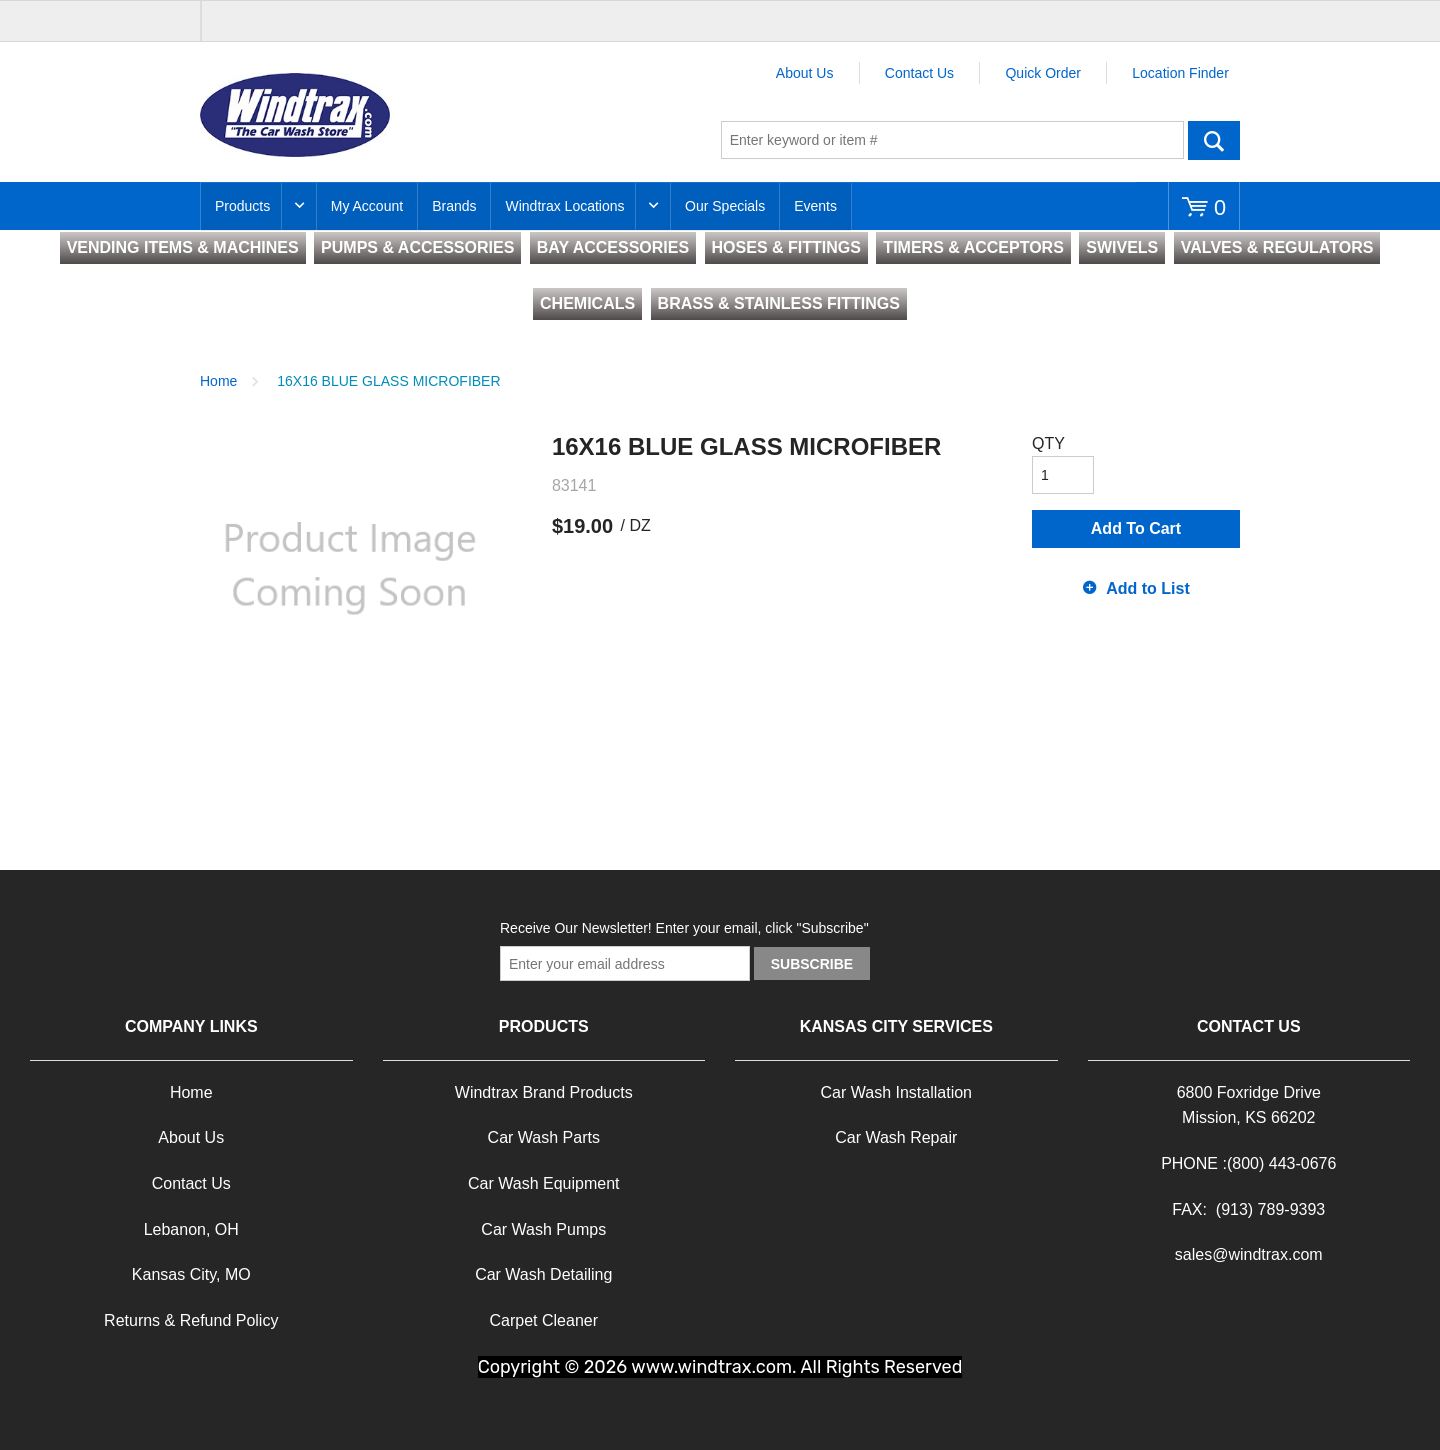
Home (218, 381)
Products (242, 206)
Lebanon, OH (191, 1229)
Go (1214, 140)
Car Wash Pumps (543, 1229)
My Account (367, 206)
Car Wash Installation (896, 1092)
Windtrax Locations (564, 206)
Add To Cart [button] (1136, 528)
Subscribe (812, 964)
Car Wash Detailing (543, 1274)
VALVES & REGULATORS (1277, 247)
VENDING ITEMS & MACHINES (183, 247)
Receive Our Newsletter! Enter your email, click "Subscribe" (684, 928)
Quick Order (1042, 73)
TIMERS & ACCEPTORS (973, 247)
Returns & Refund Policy (191, 1320)
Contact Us (919, 73)
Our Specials (725, 206)
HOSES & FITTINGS (786, 247)
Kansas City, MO (191, 1274)
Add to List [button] (1148, 588)
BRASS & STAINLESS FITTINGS (779, 303)
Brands (454, 206)
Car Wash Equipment (543, 1183)
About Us (805, 73)
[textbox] (952, 140)
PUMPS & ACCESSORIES (417, 247)
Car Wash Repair (896, 1137)
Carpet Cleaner (544, 1320)
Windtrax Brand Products (544, 1092)
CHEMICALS (587, 303)
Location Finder (1180, 73)
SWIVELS (1122, 247)
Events (815, 206)
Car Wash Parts (544, 1137)
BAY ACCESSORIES (613, 247)
